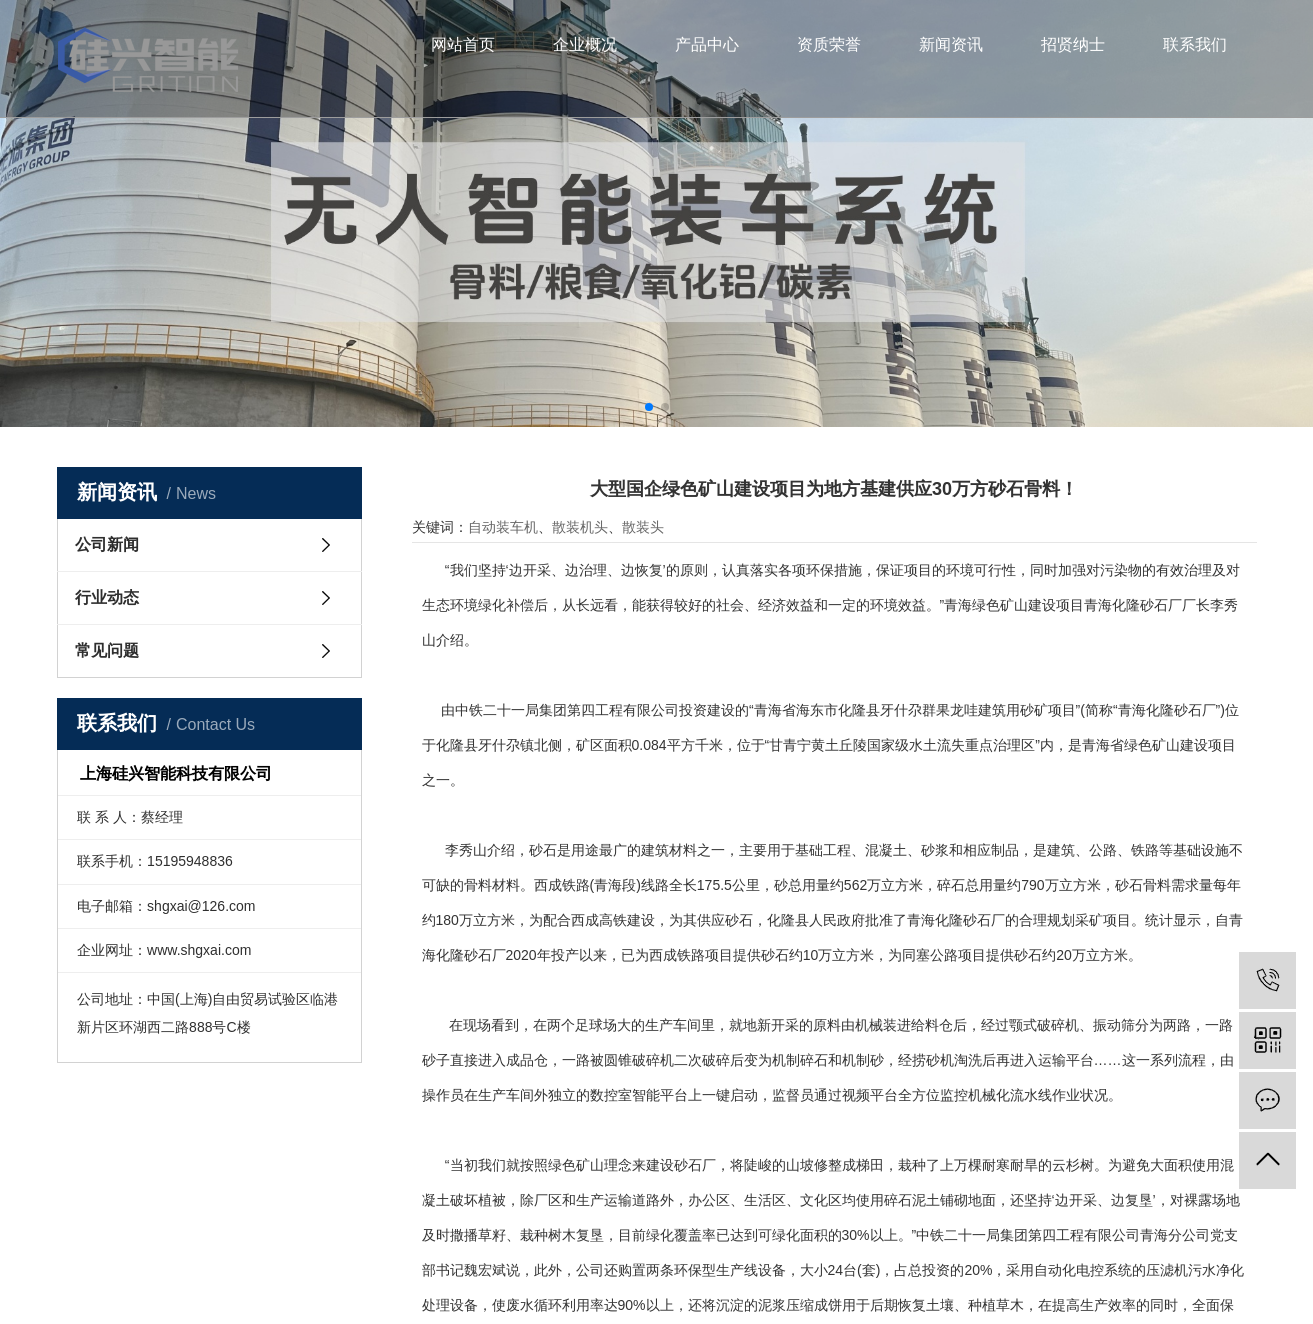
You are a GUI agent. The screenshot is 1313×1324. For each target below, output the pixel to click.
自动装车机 (503, 527)
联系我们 (1195, 44)
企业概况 (585, 44)
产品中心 (707, 44)
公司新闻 (107, 544)
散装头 (643, 527)
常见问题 (107, 650)
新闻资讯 (951, 44)
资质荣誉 (829, 44)
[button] (649, 407)
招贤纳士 (1073, 44)
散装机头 (580, 527)
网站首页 (463, 44)
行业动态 (107, 597)
